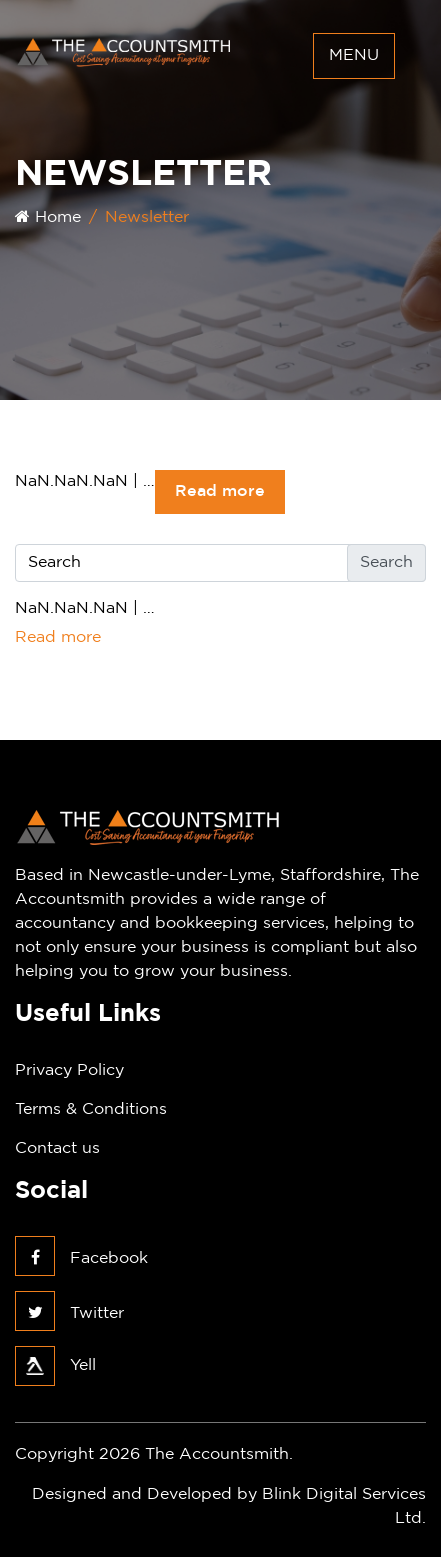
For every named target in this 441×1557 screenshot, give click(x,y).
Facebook (81, 1258)
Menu (354, 55)
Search (386, 562)
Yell (55, 1365)
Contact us (57, 1148)
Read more (220, 491)
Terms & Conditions (91, 1109)
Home (48, 217)
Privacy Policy (69, 1070)
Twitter (69, 1313)
